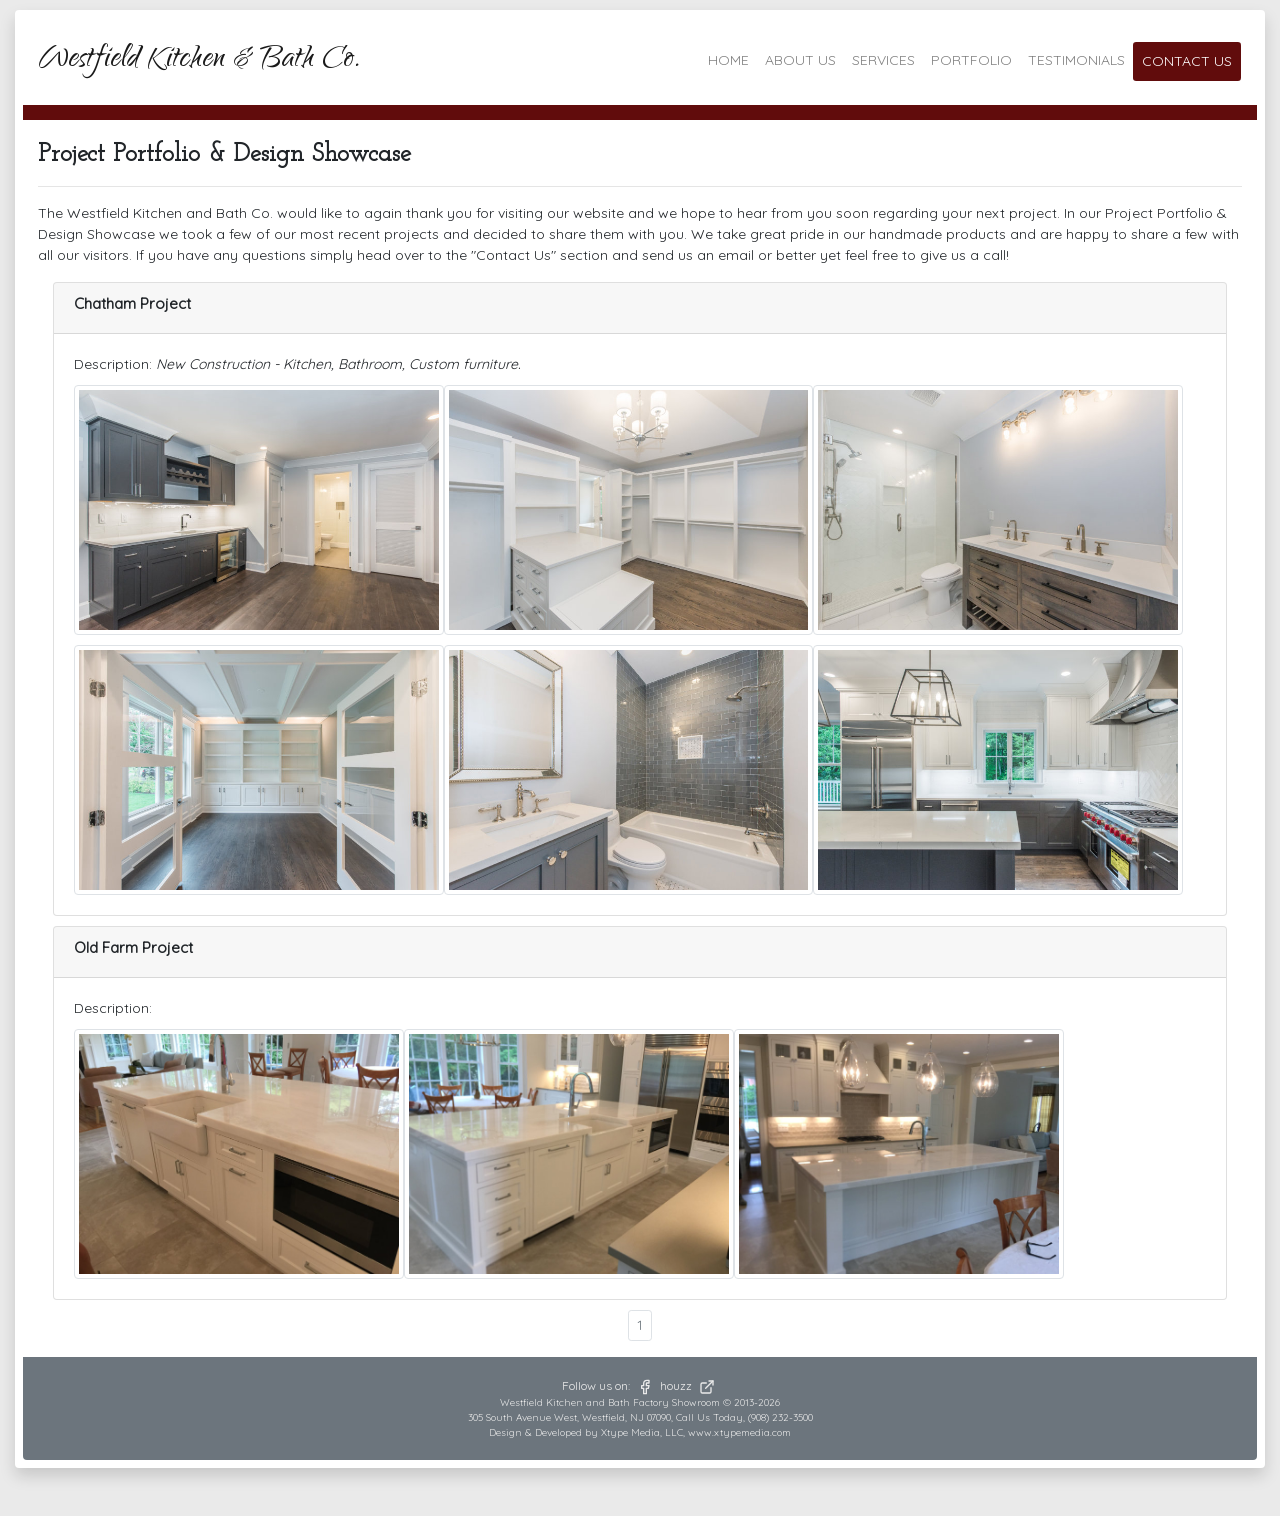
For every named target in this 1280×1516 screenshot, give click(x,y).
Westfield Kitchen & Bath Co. (199, 61)
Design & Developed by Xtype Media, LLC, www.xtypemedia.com (640, 1432)
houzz (688, 1385)
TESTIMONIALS (1076, 60)
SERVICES (883, 60)
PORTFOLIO (971, 60)
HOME (728, 60)
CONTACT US (1187, 61)
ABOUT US (800, 60)
